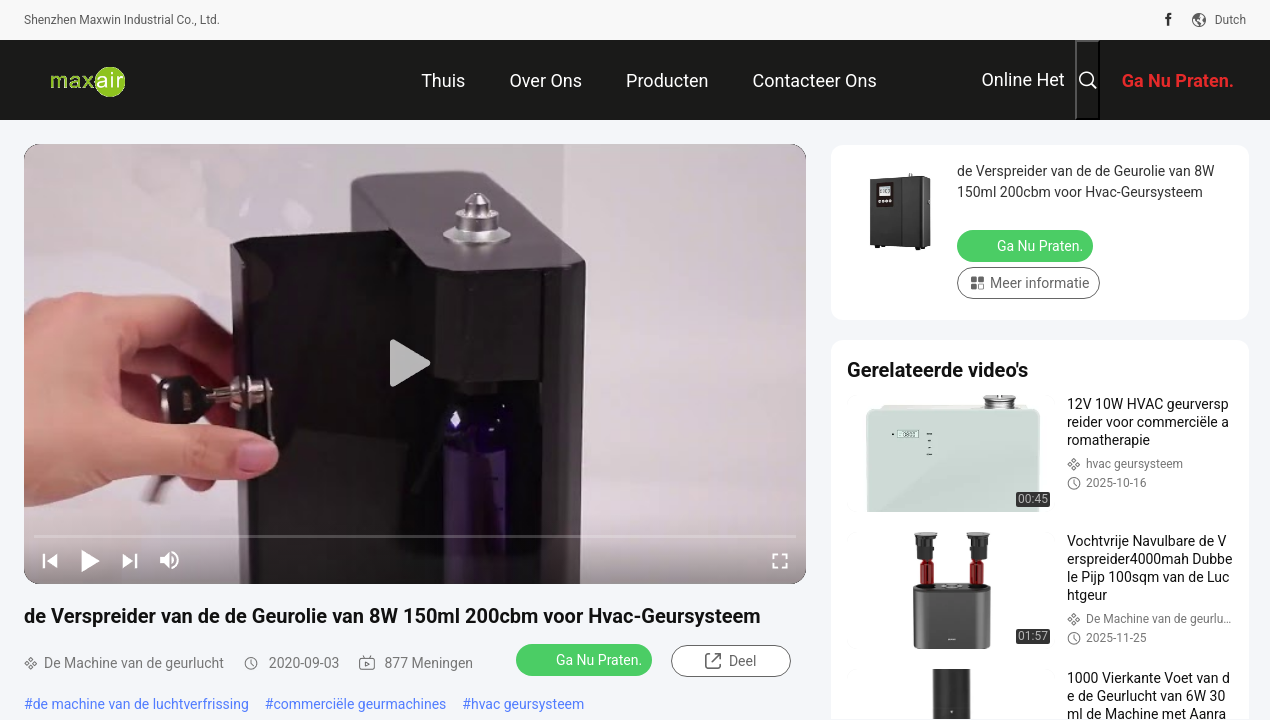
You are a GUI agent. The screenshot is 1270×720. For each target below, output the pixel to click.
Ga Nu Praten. (586, 659)
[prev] (50, 560)
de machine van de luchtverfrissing (141, 704)
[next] (130, 560)
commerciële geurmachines (359, 704)
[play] (415, 364)
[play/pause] (90, 560)
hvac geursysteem (527, 704)
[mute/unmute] (170, 560)
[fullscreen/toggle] (780, 560)
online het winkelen (1022, 94)
